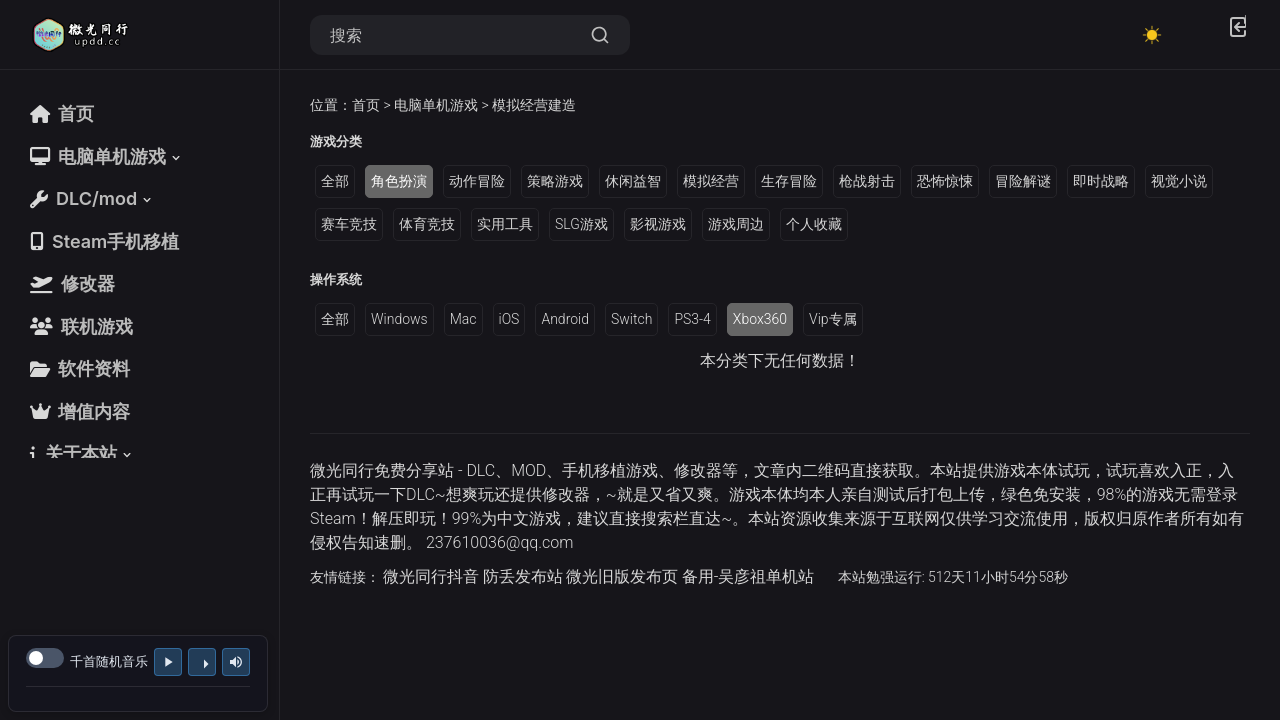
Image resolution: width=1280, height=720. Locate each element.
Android (565, 319)
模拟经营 (711, 181)
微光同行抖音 (431, 576)
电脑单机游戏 (436, 105)
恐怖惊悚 (945, 181)
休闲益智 (633, 181)
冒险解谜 (1023, 181)
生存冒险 (789, 181)
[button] (107, 156)
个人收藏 (814, 224)
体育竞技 (427, 224)
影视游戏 (658, 224)
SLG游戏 (581, 224)
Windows (399, 319)
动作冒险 (477, 181)
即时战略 (1101, 181)
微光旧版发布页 (622, 576)
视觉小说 (1179, 181)
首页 (366, 105)
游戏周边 (736, 224)
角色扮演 (399, 181)
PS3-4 (692, 319)
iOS (509, 319)
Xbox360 (760, 319)
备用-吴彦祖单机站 (748, 576)
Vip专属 (833, 319)
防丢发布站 (523, 576)
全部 (335, 181)
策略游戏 (555, 181)
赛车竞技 (349, 224)
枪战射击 (867, 181)
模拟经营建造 (534, 105)
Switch (631, 319)
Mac (463, 319)
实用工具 (505, 224)
